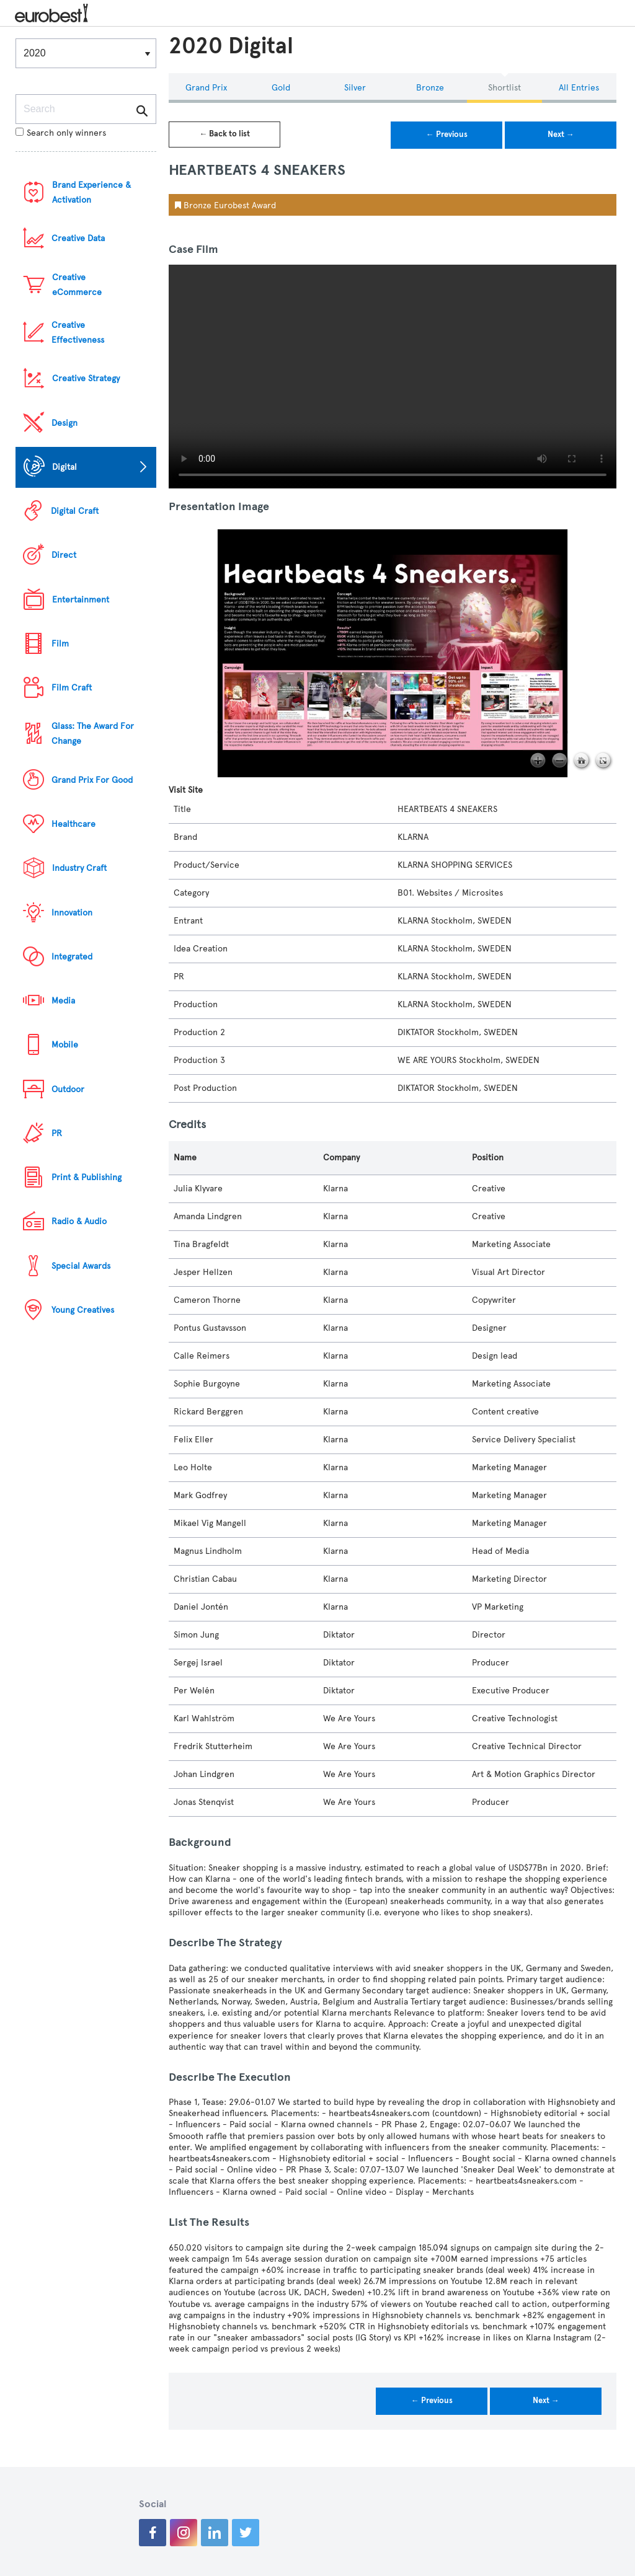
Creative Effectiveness (77, 332)
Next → (561, 134)
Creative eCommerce (77, 285)
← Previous (447, 134)
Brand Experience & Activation (91, 192)
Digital (64, 467)
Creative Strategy (86, 378)
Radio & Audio (79, 1221)
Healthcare (73, 824)
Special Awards (80, 1266)
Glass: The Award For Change (92, 733)
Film (60, 643)
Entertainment (80, 599)
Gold (281, 87)
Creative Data (78, 238)
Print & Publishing (86, 1177)
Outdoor (67, 1089)
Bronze (430, 87)
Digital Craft (75, 511)
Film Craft (71, 687)
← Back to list (224, 134)
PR (56, 1133)
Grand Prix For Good (92, 780)
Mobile (64, 1044)
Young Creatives (82, 1310)
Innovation (71, 912)
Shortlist (504, 87)
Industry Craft (79, 868)
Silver (355, 87)
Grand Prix (206, 87)
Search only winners (61, 133)
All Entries (579, 87)
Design (64, 423)
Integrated (71, 956)
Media (63, 1000)
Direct (63, 555)
